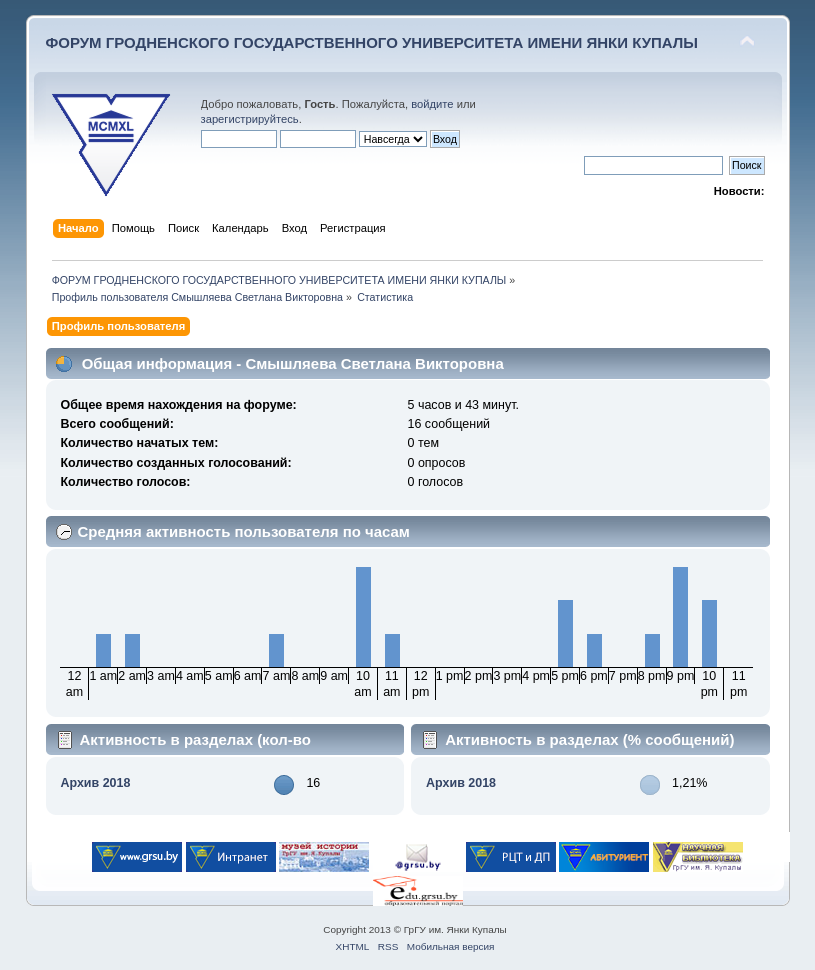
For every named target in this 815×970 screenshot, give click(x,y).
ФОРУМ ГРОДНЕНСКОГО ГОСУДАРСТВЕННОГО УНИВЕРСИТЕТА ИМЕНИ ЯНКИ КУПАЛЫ (372, 42)
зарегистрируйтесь (250, 119)
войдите (432, 104)
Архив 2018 (95, 783)
